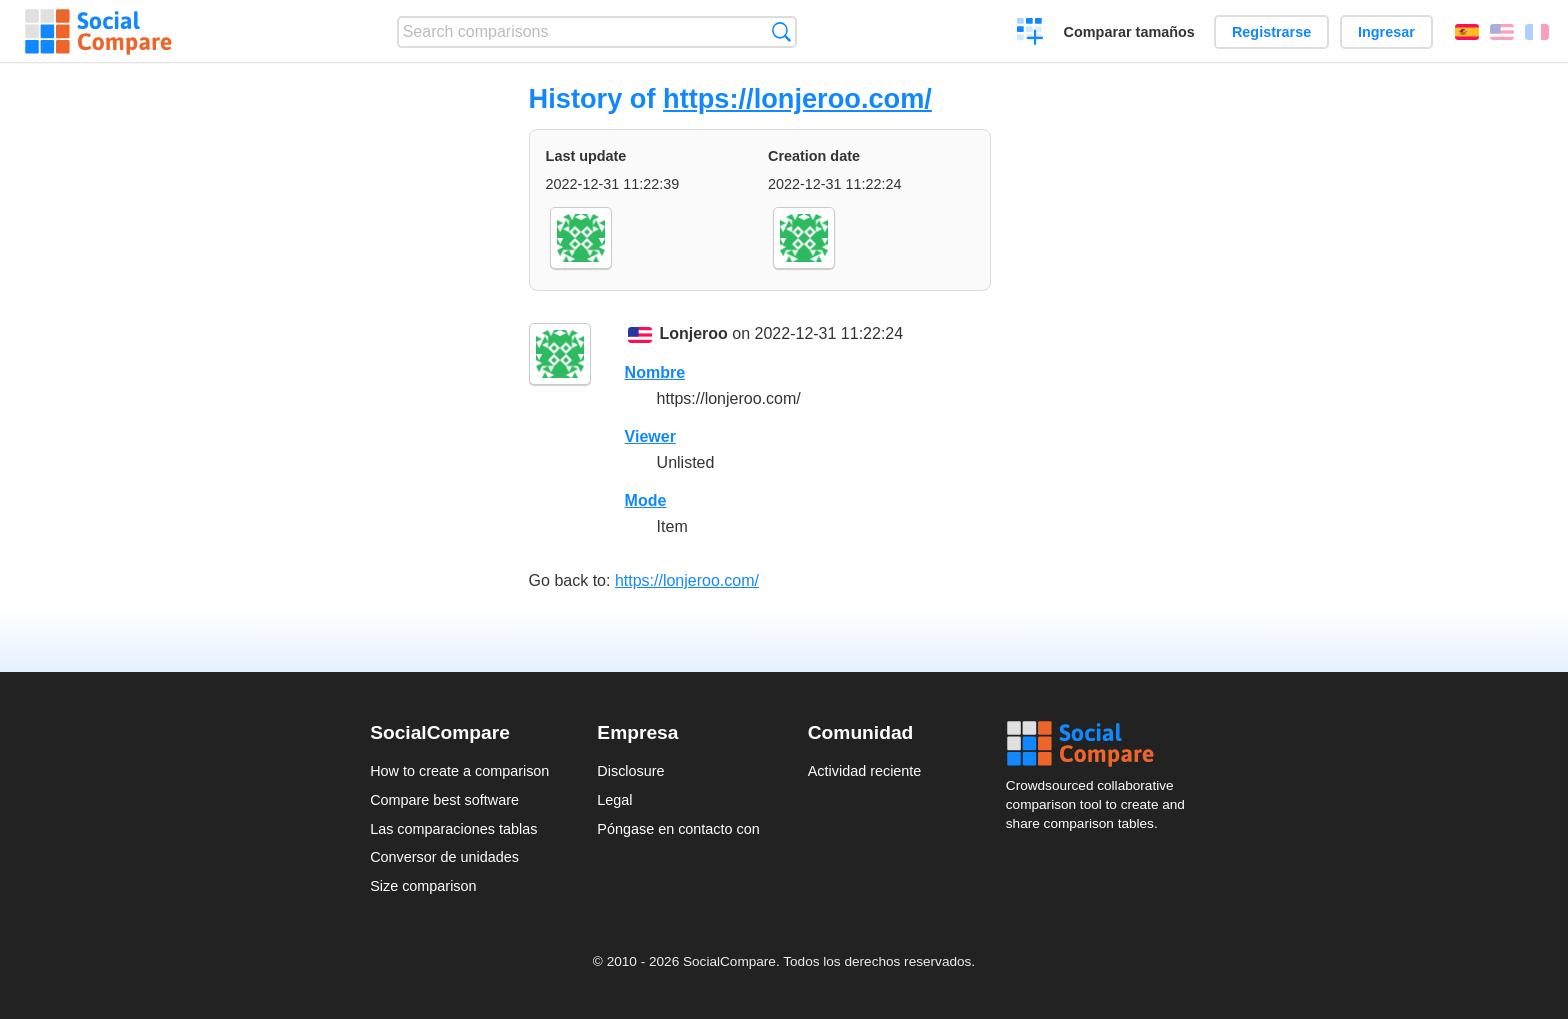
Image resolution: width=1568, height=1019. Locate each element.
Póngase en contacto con (678, 829)
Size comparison (423, 886)
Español (1467, 32)
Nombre (655, 372)
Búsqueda (781, 31)
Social (1102, 744)
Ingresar (1386, 32)
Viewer (650, 436)
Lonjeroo (693, 333)
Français (1537, 32)
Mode (646, 500)
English (1502, 32)
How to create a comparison (459, 771)
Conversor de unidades (444, 857)
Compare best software (444, 800)
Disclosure (630, 771)
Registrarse (1271, 32)
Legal (614, 800)
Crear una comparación (1030, 34)
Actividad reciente (865, 771)
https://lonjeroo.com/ (797, 98)
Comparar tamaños (1129, 32)
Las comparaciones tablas (453, 829)
